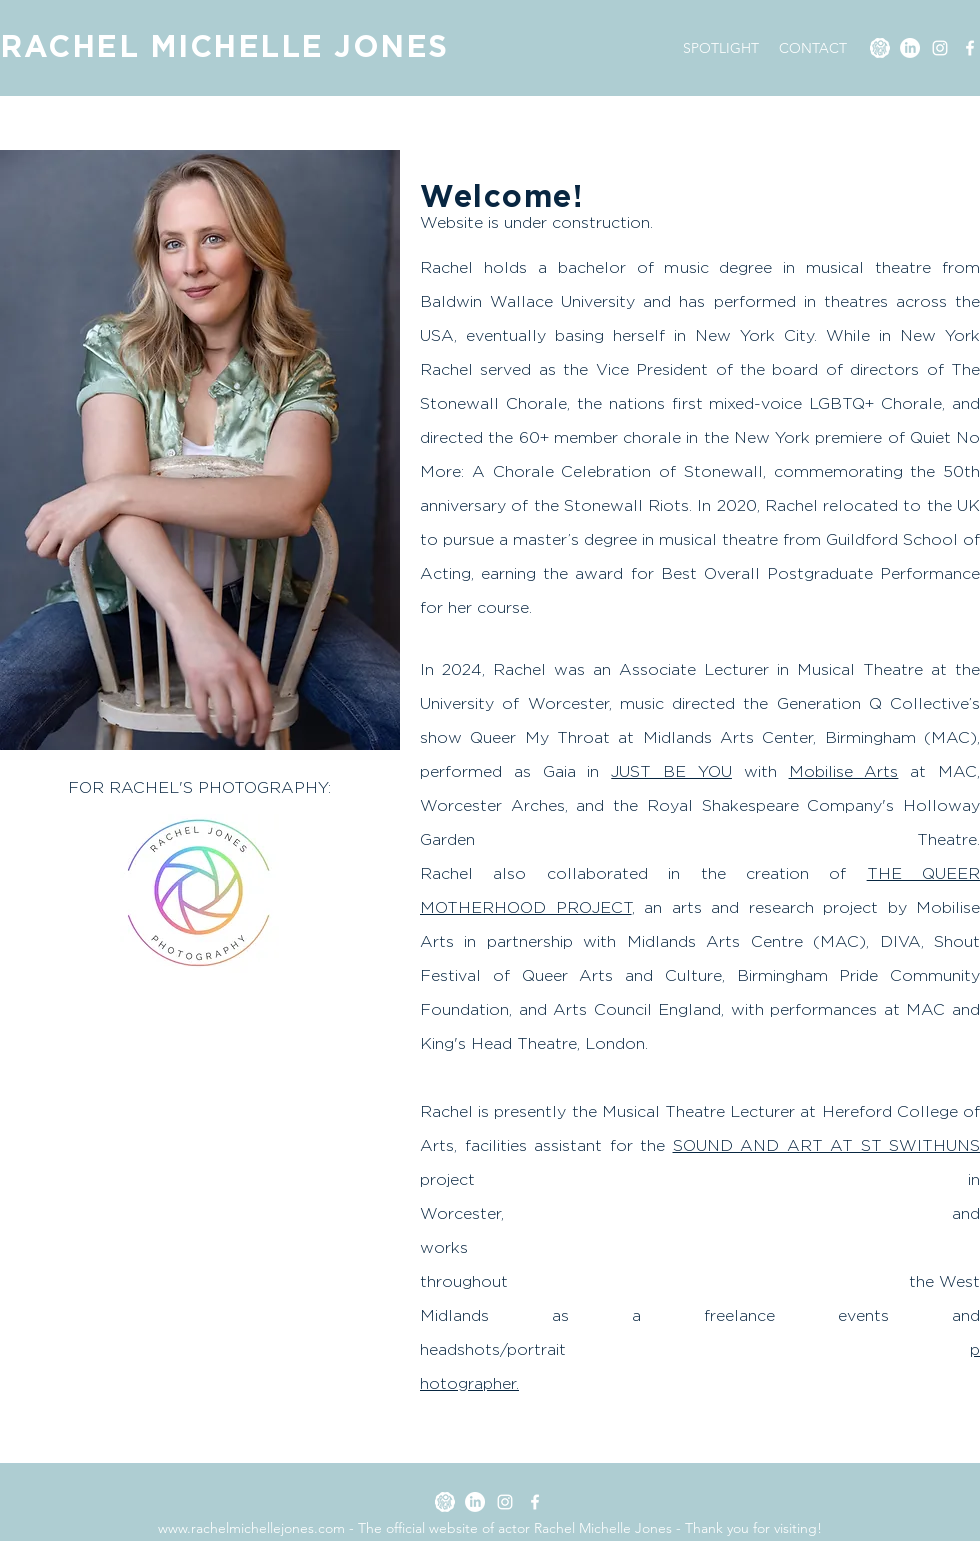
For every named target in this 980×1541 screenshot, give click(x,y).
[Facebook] (970, 48)
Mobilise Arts (844, 771)
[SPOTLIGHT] (880, 48)
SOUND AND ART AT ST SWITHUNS (827, 1145)
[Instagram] (940, 48)
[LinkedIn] (910, 48)
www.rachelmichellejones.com (251, 1528)
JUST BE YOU (671, 771)
